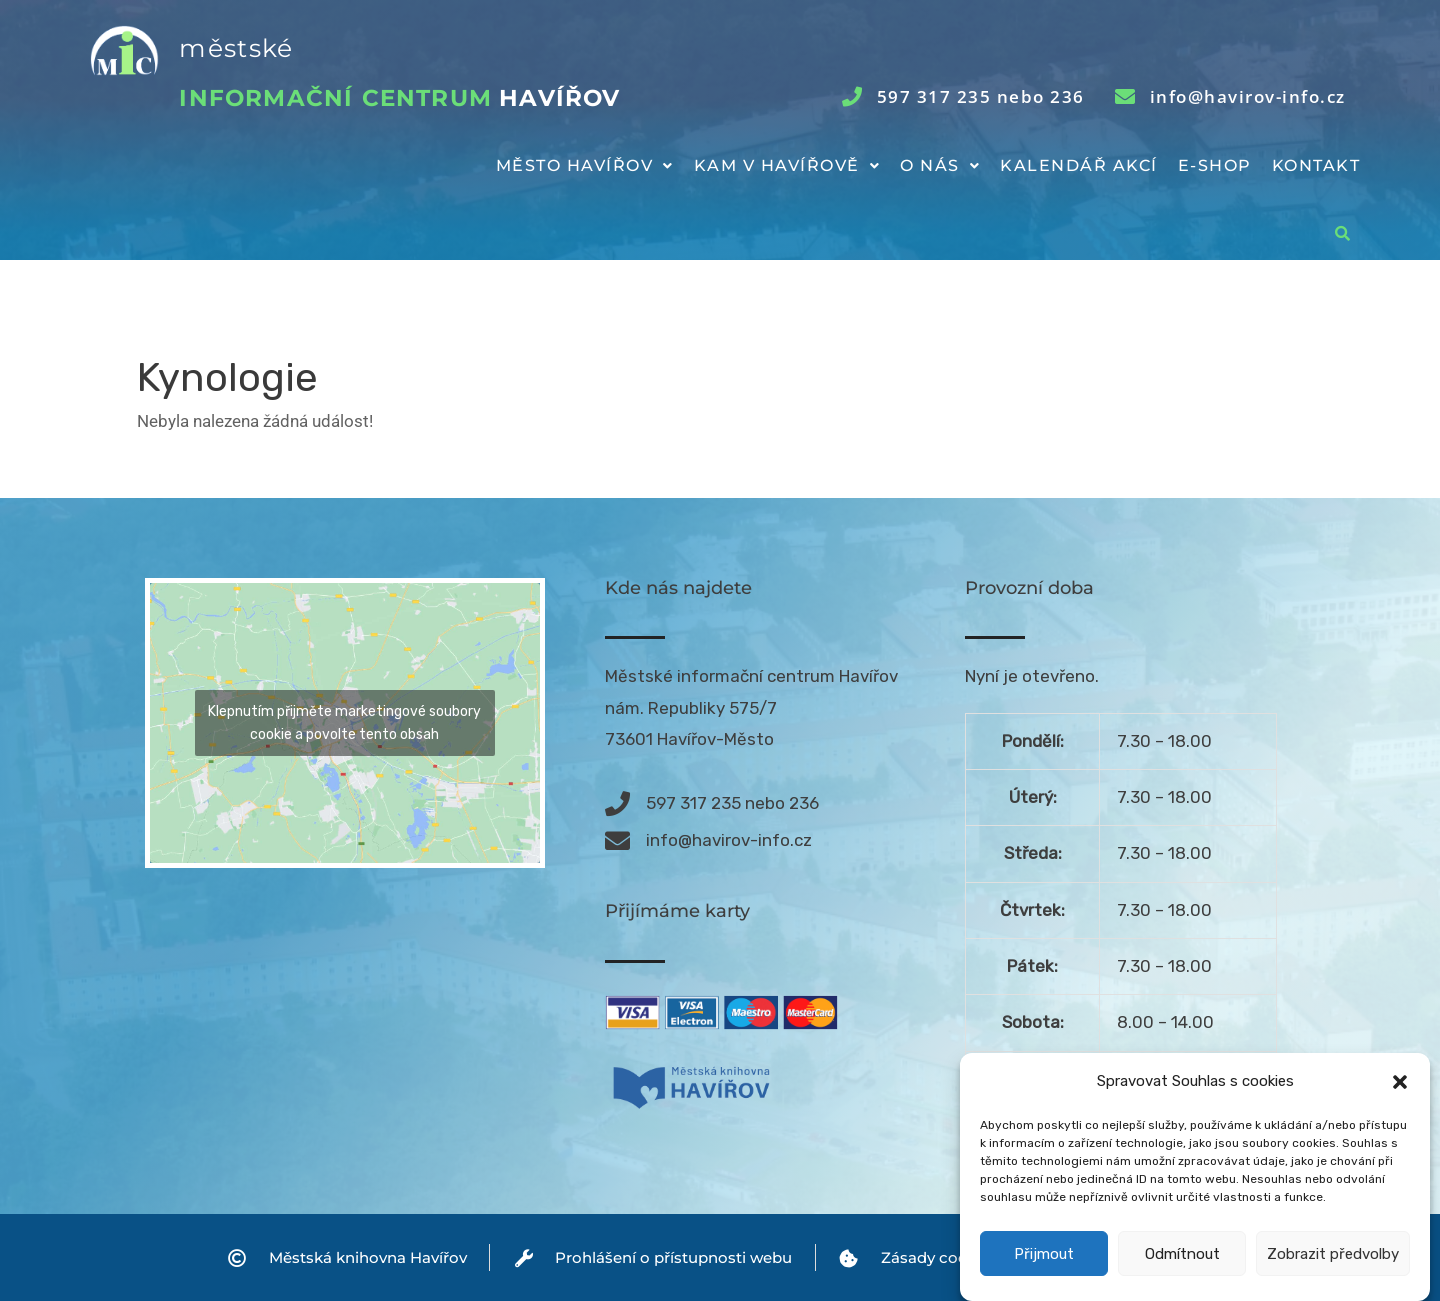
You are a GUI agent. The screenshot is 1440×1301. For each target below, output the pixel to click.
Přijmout (1044, 1257)
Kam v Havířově (787, 165)
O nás (940, 165)
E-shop (1215, 165)
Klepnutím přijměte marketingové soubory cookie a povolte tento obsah (344, 723)
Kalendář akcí (1079, 165)
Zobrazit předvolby (1333, 1257)
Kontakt (1316, 165)
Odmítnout (1182, 1257)
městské (236, 48)
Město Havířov (585, 165)
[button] (1400, 1086)
